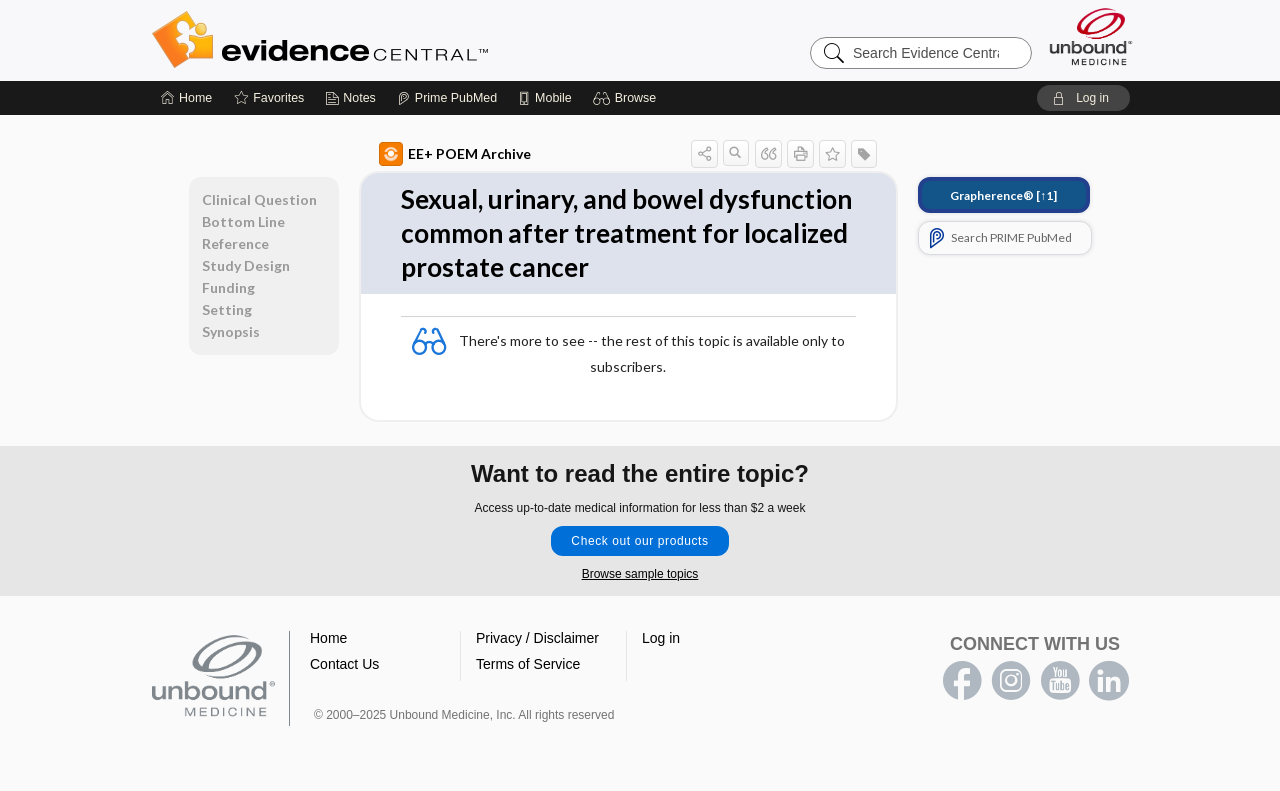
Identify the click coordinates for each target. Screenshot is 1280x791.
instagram (1011, 681)
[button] (627, 98)
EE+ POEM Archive (455, 154)
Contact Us (344, 664)
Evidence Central (400, 40)
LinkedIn (1109, 681)
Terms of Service (528, 664)
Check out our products (639, 541)
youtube (1060, 681)
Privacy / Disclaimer (537, 638)
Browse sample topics (640, 574)
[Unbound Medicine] (1091, 36)
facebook (962, 681)
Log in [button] (661, 638)
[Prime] (447, 98)
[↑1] (1003, 195)
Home (328, 638)
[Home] (186, 98)
